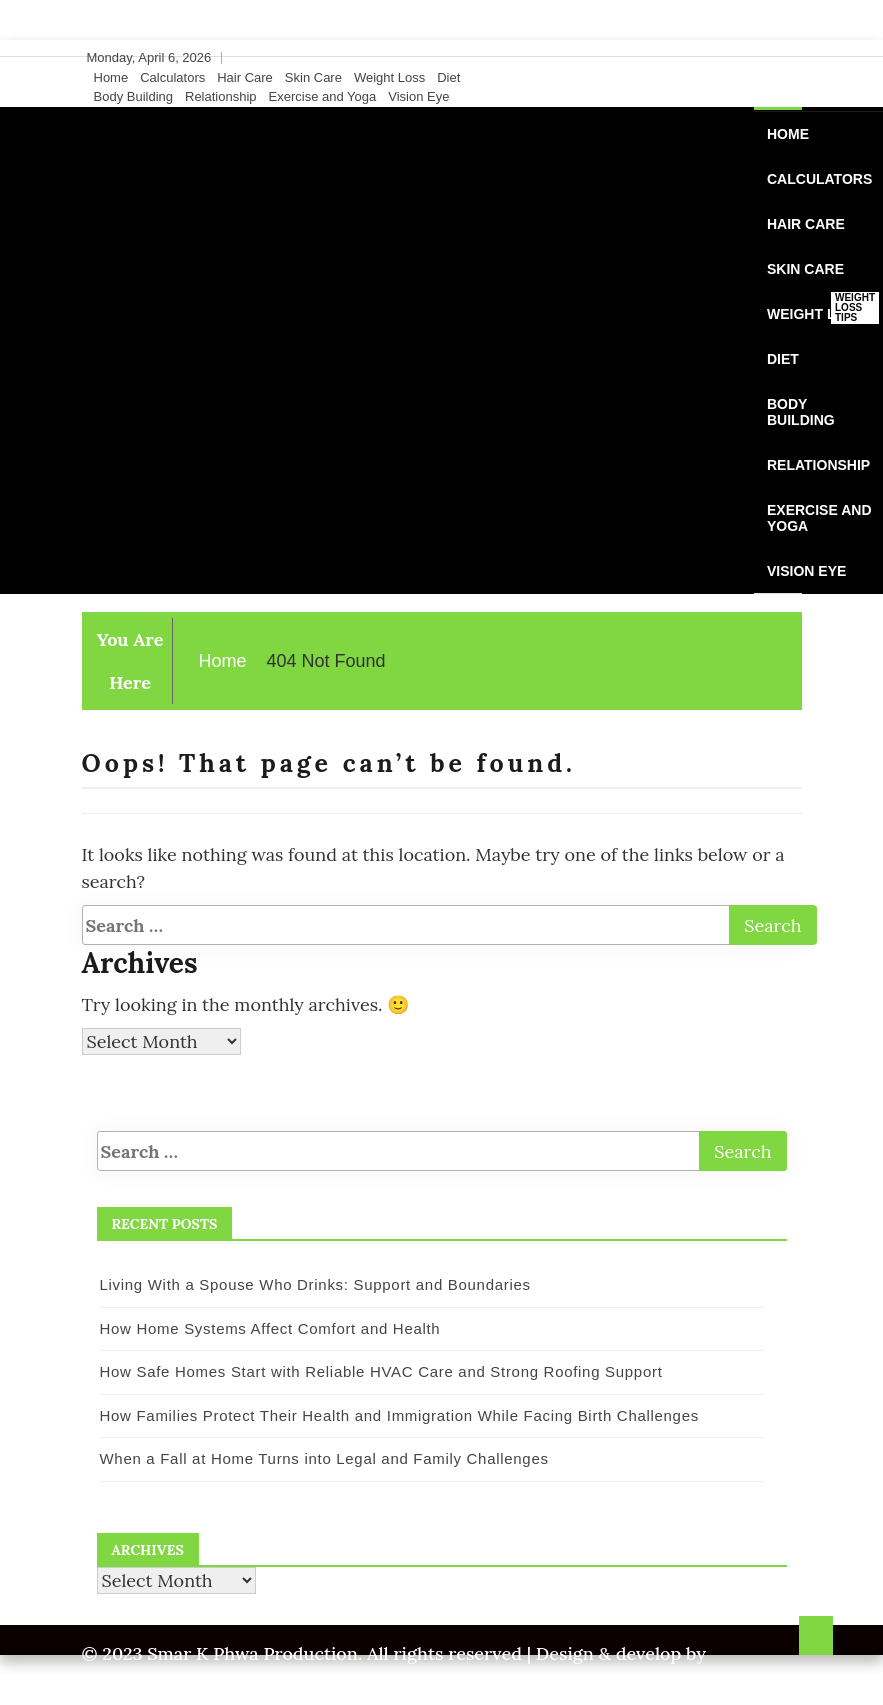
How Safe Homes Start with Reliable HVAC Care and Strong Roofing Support (381, 1371)
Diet (448, 77)
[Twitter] (751, 58)
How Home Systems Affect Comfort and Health (270, 1328)
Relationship (221, 96)
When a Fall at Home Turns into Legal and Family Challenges (324, 1458)
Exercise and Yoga (323, 96)
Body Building (134, 96)
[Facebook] (732, 58)
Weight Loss (389, 77)
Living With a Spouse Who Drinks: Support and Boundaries (315, 1284)
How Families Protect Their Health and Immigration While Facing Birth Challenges (399, 1415)
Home (111, 77)
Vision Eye (418, 96)
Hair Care (245, 77)
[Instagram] (770, 58)
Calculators (172, 77)
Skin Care (313, 77)
